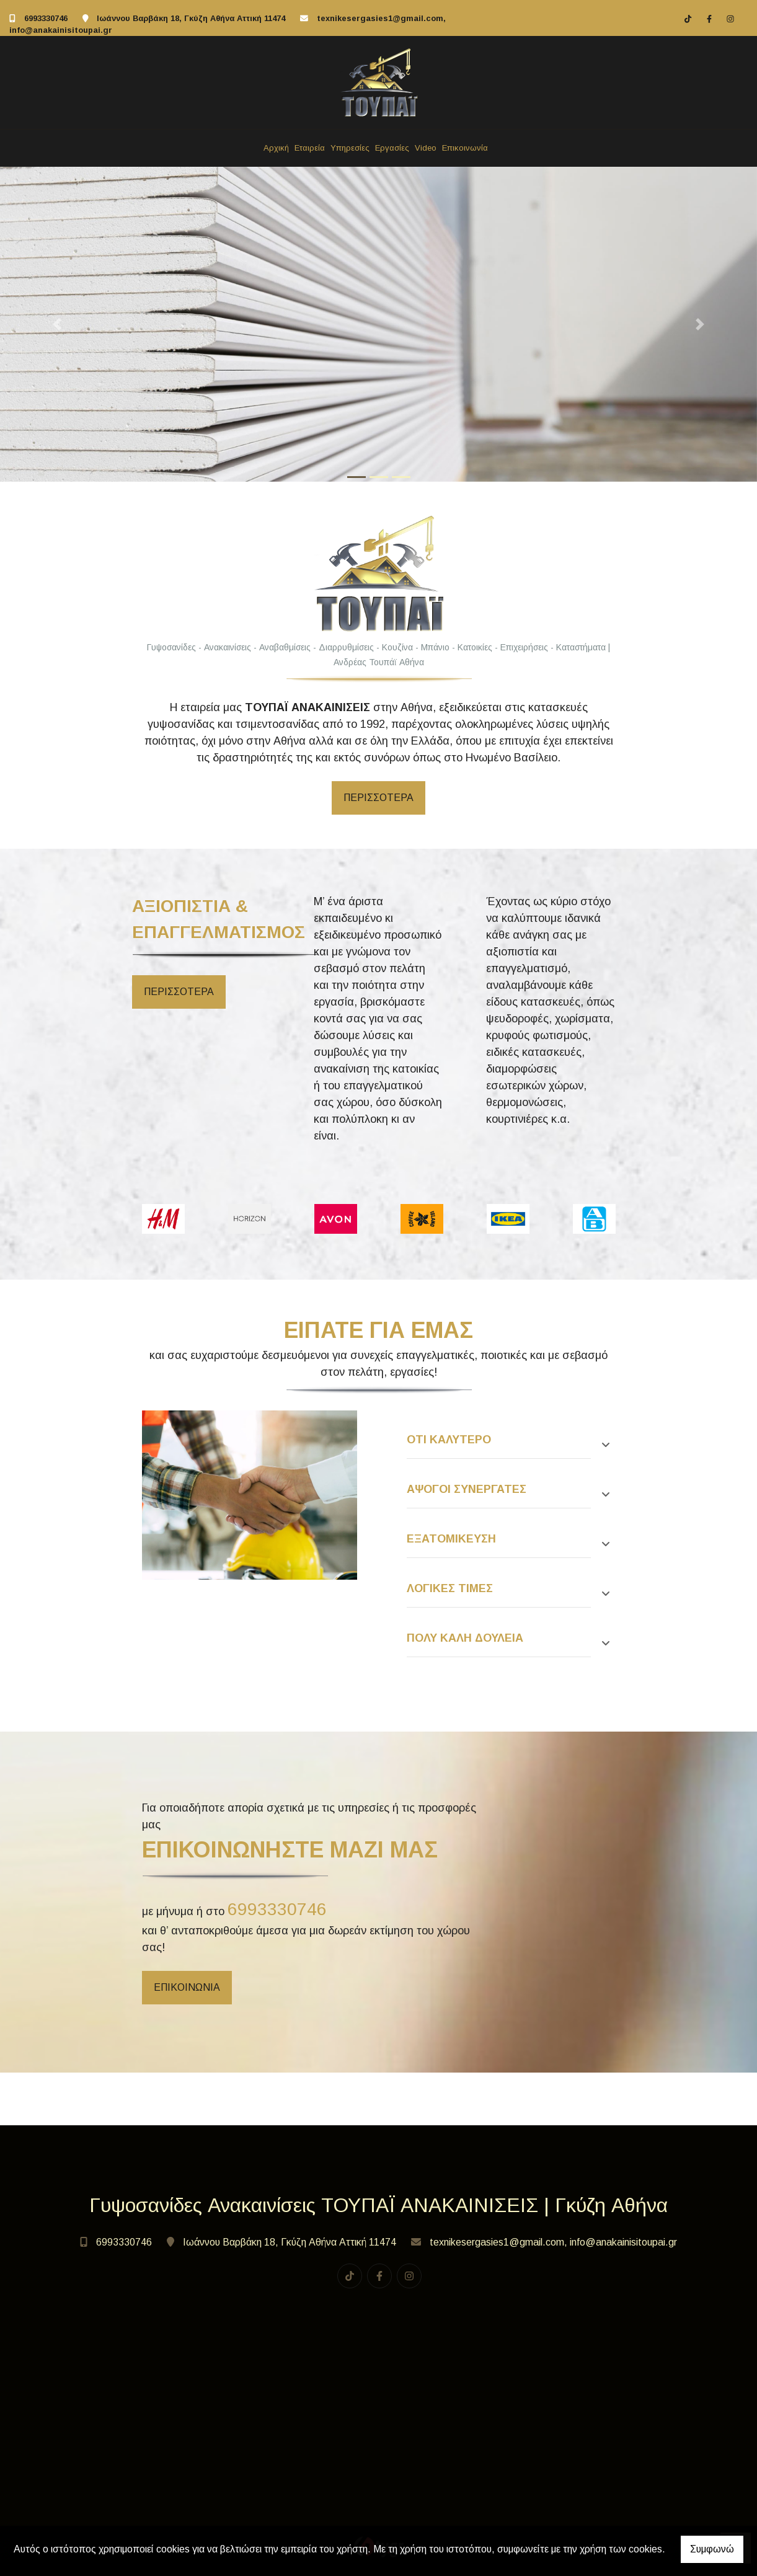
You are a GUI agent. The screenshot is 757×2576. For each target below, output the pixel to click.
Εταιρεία (309, 148)
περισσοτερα (378, 797)
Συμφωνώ (712, 2549)
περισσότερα (179, 991)
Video (425, 148)
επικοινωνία (187, 1987)
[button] (56, 324)
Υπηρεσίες (350, 148)
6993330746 (46, 18)
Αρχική (276, 148)
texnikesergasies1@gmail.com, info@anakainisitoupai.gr (553, 2242)
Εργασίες (392, 148)
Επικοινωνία (465, 148)
